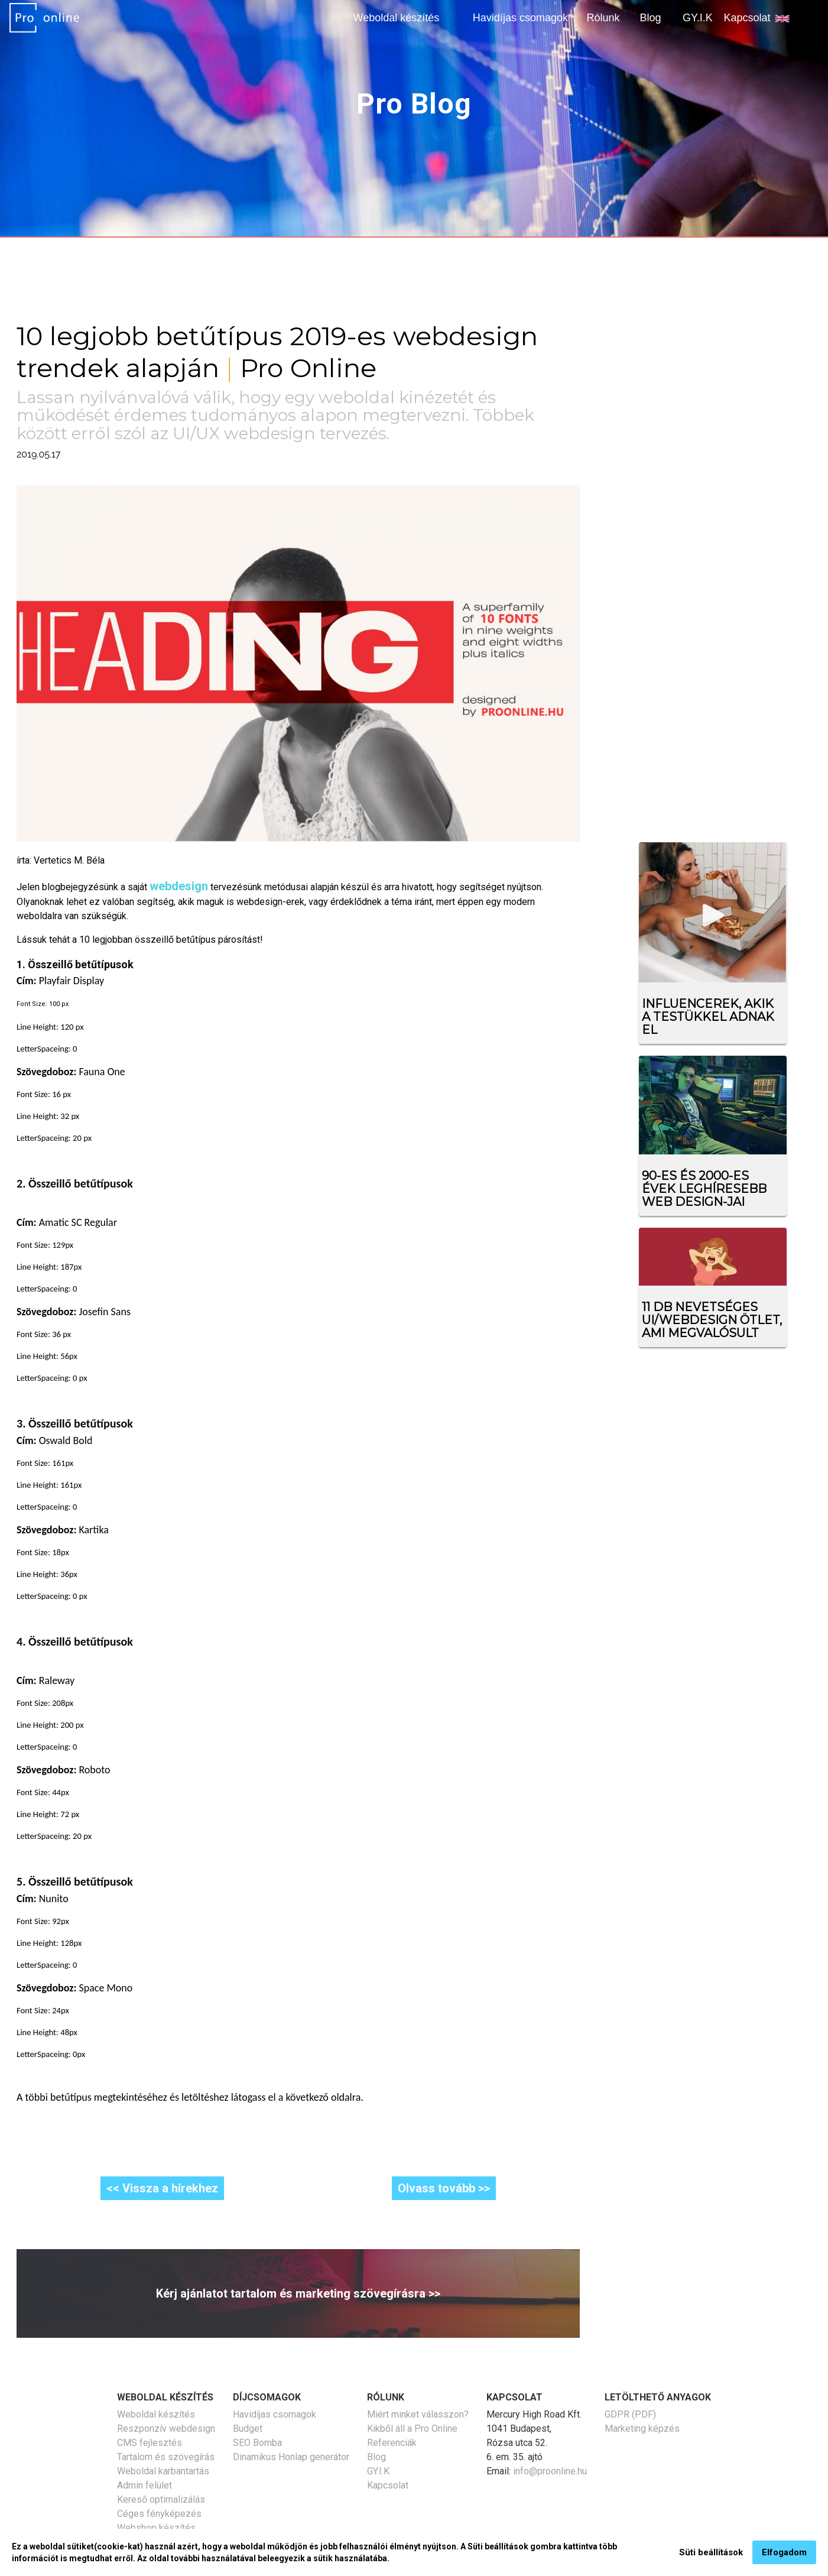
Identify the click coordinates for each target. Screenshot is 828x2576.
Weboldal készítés (156, 2414)
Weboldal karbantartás (163, 2471)
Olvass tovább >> (444, 2188)
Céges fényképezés (159, 2513)
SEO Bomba (257, 2442)
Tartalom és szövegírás (166, 2457)
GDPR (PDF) (630, 2414)
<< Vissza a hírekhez (162, 2188)
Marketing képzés (642, 2428)
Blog (650, 18)
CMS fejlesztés (149, 2442)
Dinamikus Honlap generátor (291, 2457)
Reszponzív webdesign (166, 2428)
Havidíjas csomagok (520, 18)
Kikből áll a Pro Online (412, 2428)
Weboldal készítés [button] (396, 18)
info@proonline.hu (550, 2471)
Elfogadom (784, 2552)
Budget (247, 2428)
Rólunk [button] (602, 18)
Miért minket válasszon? (418, 2414)
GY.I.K (698, 18)
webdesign (179, 886)
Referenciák (392, 2442)
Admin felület (144, 2485)
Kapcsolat (746, 18)
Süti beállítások (711, 2552)
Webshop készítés (156, 2527)
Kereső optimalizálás (161, 2499)
